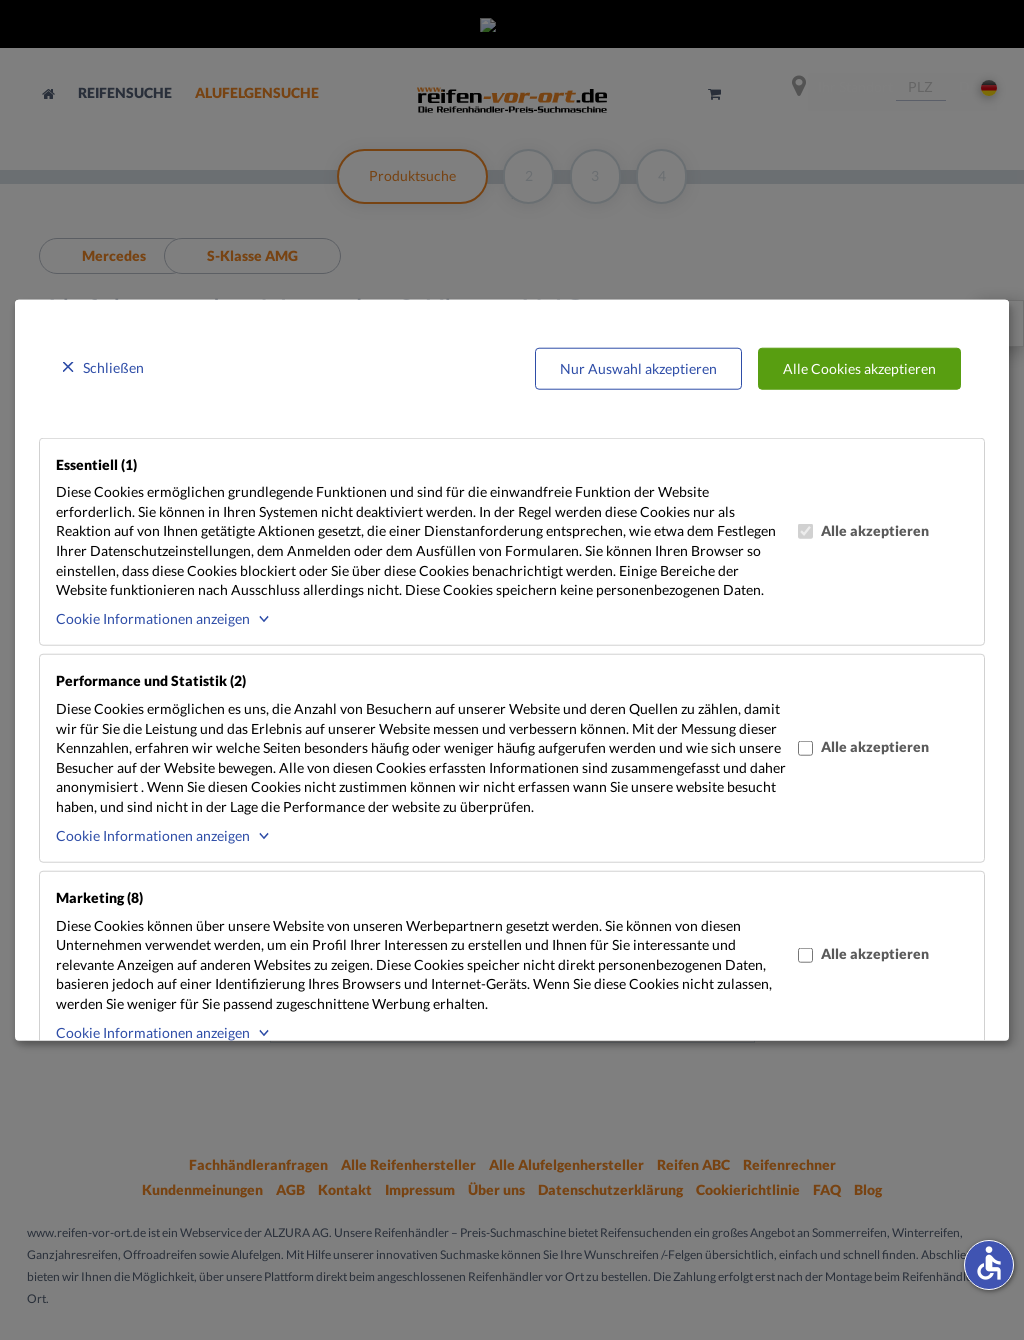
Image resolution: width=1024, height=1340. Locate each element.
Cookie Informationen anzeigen (153, 617)
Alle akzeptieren (863, 530)
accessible (989, 1263)
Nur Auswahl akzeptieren (638, 368)
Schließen (113, 367)
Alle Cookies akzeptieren (859, 368)
